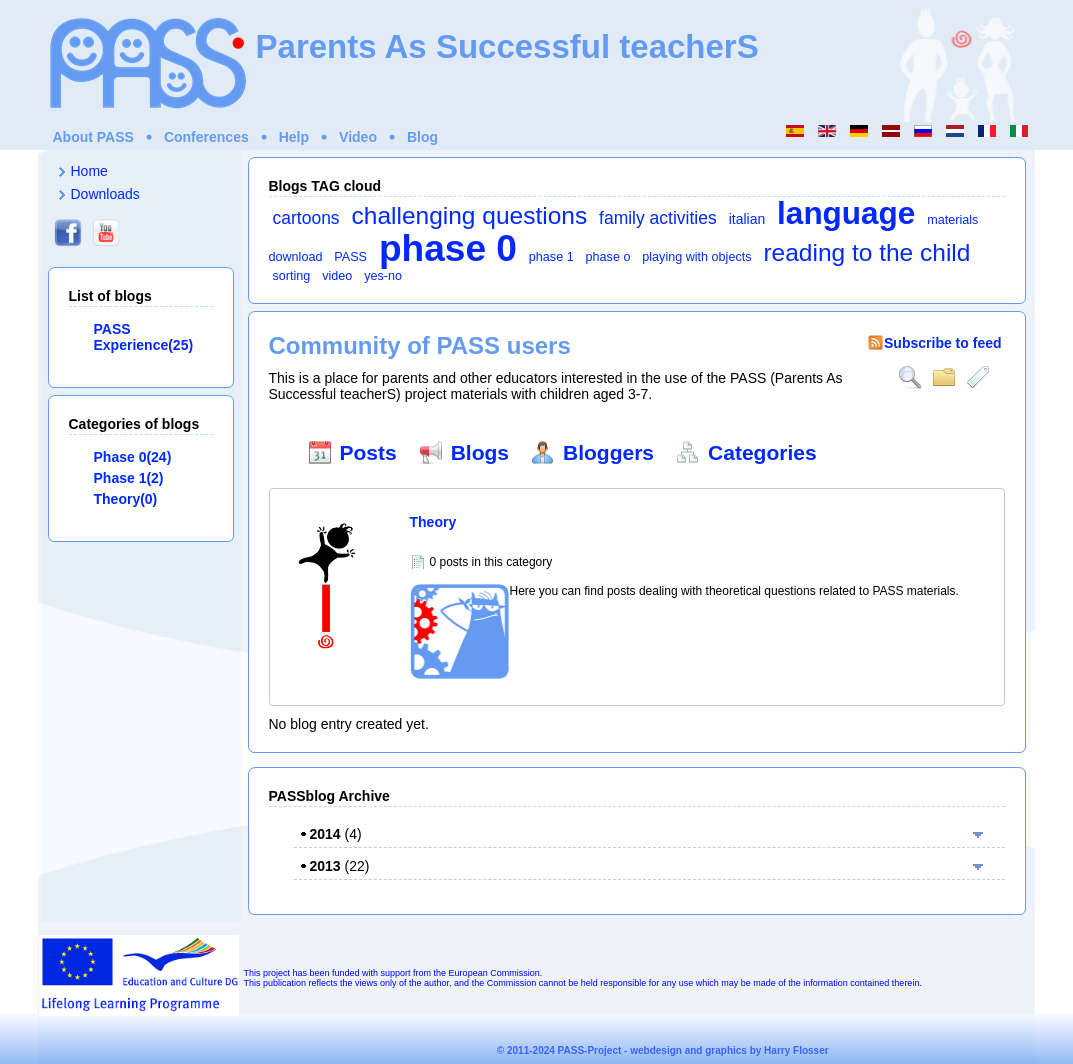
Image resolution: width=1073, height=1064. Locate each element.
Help (294, 137)
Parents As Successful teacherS (507, 46)
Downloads (105, 194)
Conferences (206, 137)
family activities (658, 218)
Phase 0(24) (133, 457)
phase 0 (448, 248)
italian (747, 219)
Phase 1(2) (129, 478)
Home (89, 171)
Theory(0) (126, 499)
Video (358, 137)
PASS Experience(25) (144, 337)
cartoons (306, 218)
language (846, 213)
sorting (292, 276)
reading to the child (866, 252)
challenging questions (470, 215)
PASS (350, 257)
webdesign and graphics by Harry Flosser (729, 1050)
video (337, 276)
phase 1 (551, 257)
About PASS (93, 137)
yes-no (383, 276)
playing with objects (696, 257)
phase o (608, 257)
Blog (422, 137)
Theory (433, 522)
